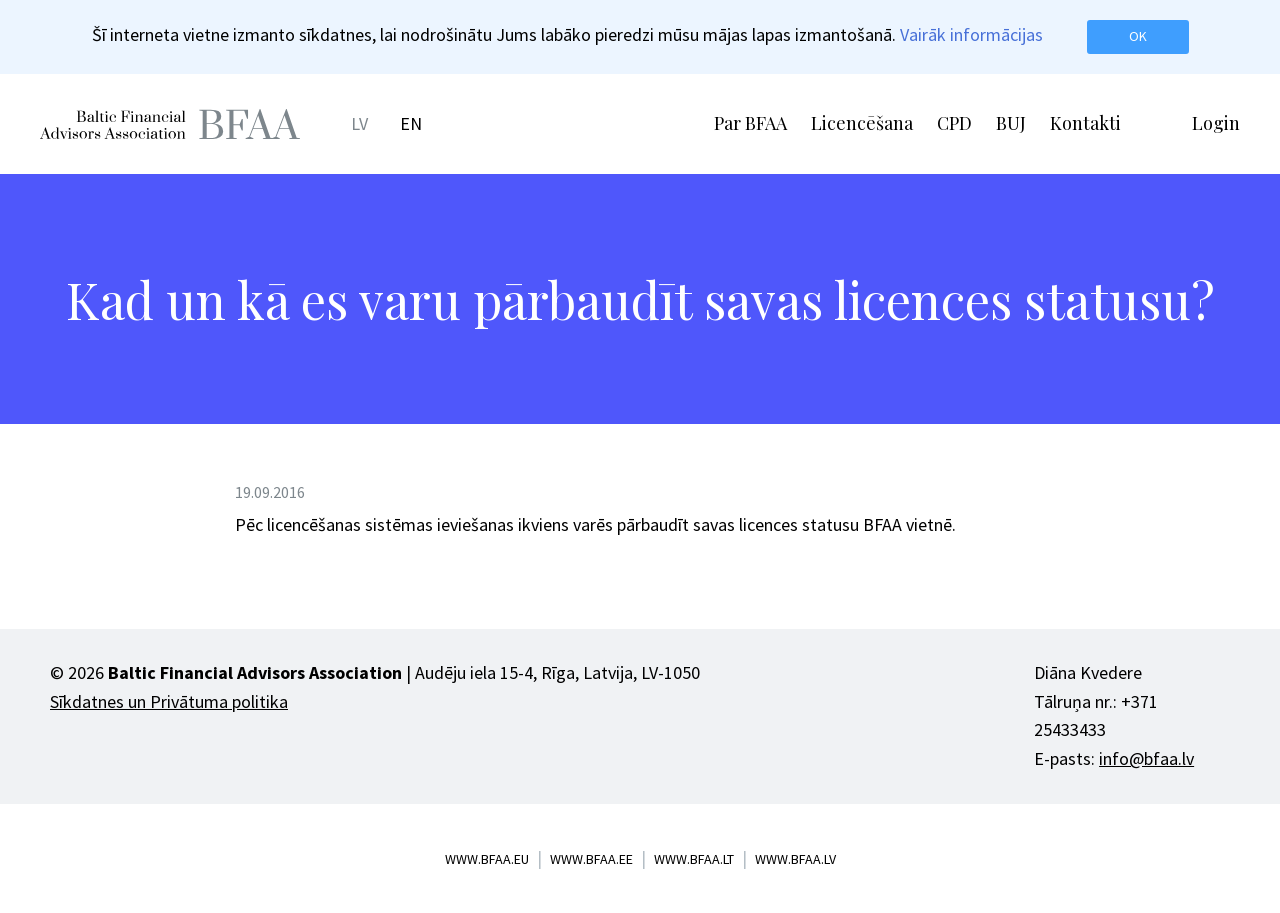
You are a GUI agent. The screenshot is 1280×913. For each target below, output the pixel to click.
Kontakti (1085, 123)
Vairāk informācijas (971, 34)
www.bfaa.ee (591, 859)
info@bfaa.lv (1146, 758)
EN (411, 123)
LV (359, 123)
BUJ (1011, 123)
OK (1138, 36)
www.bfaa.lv (795, 859)
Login (1216, 123)
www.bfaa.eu (487, 859)
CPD (954, 123)
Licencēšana (862, 123)
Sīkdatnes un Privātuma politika (169, 701)
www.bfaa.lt (694, 859)
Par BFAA (750, 123)
